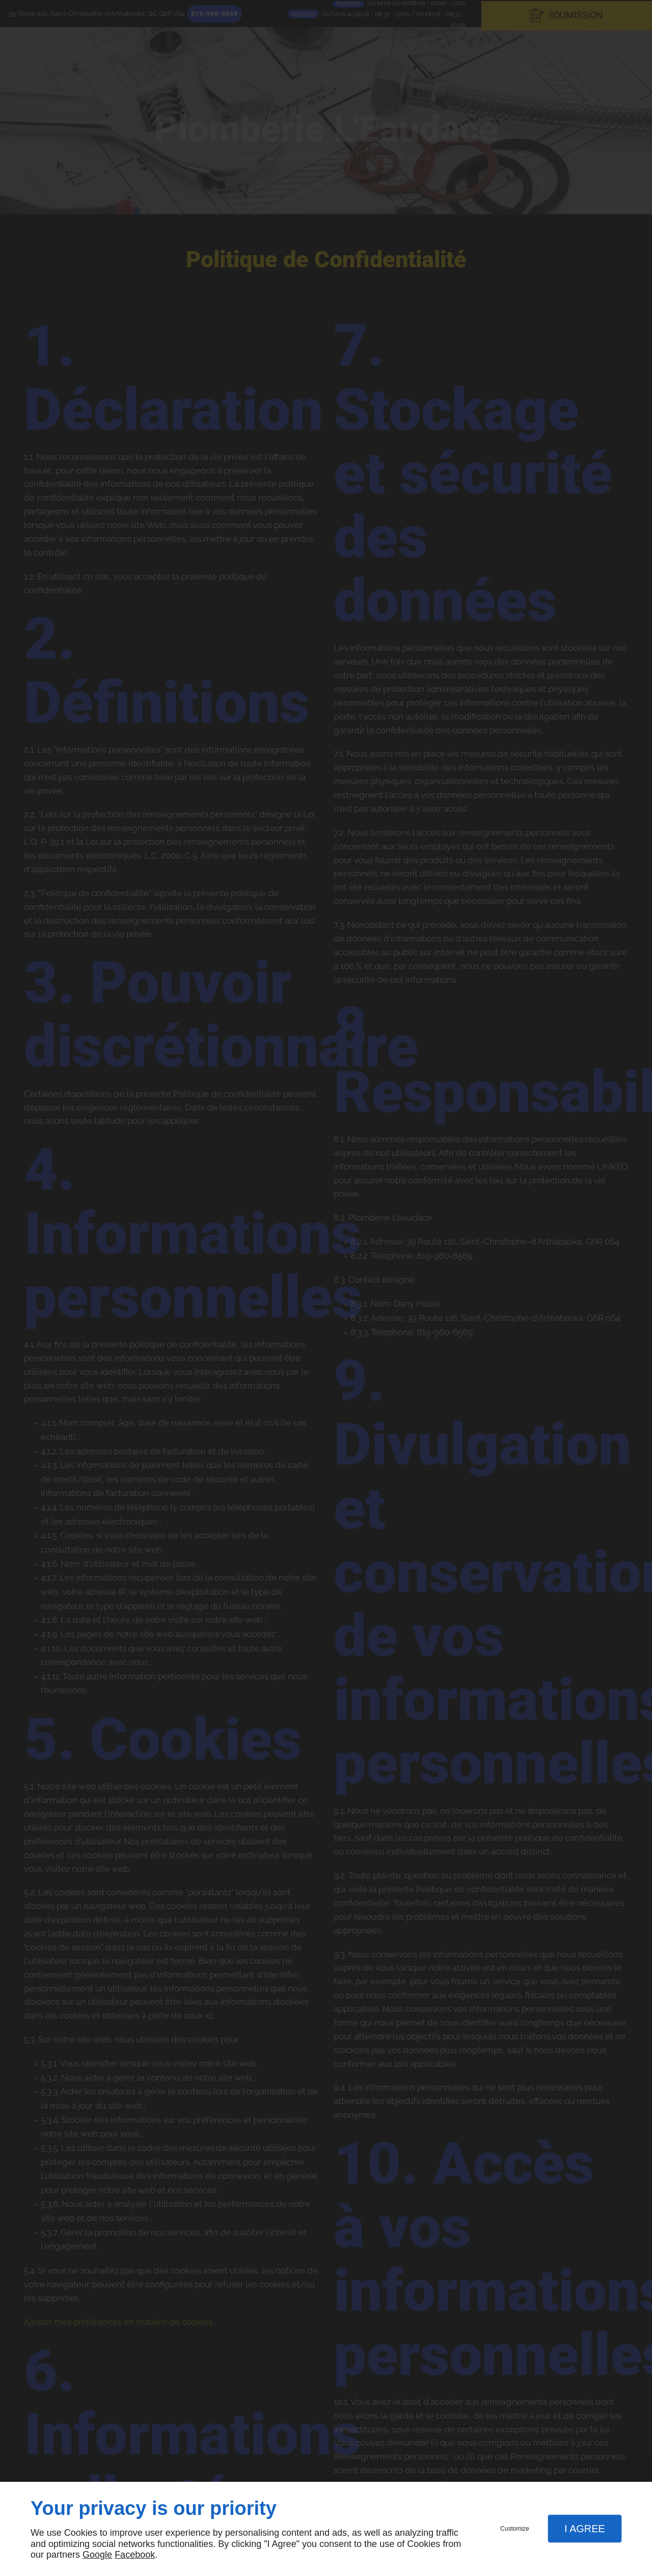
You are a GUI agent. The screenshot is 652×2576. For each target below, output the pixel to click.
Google (97, 2555)
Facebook (135, 2555)
